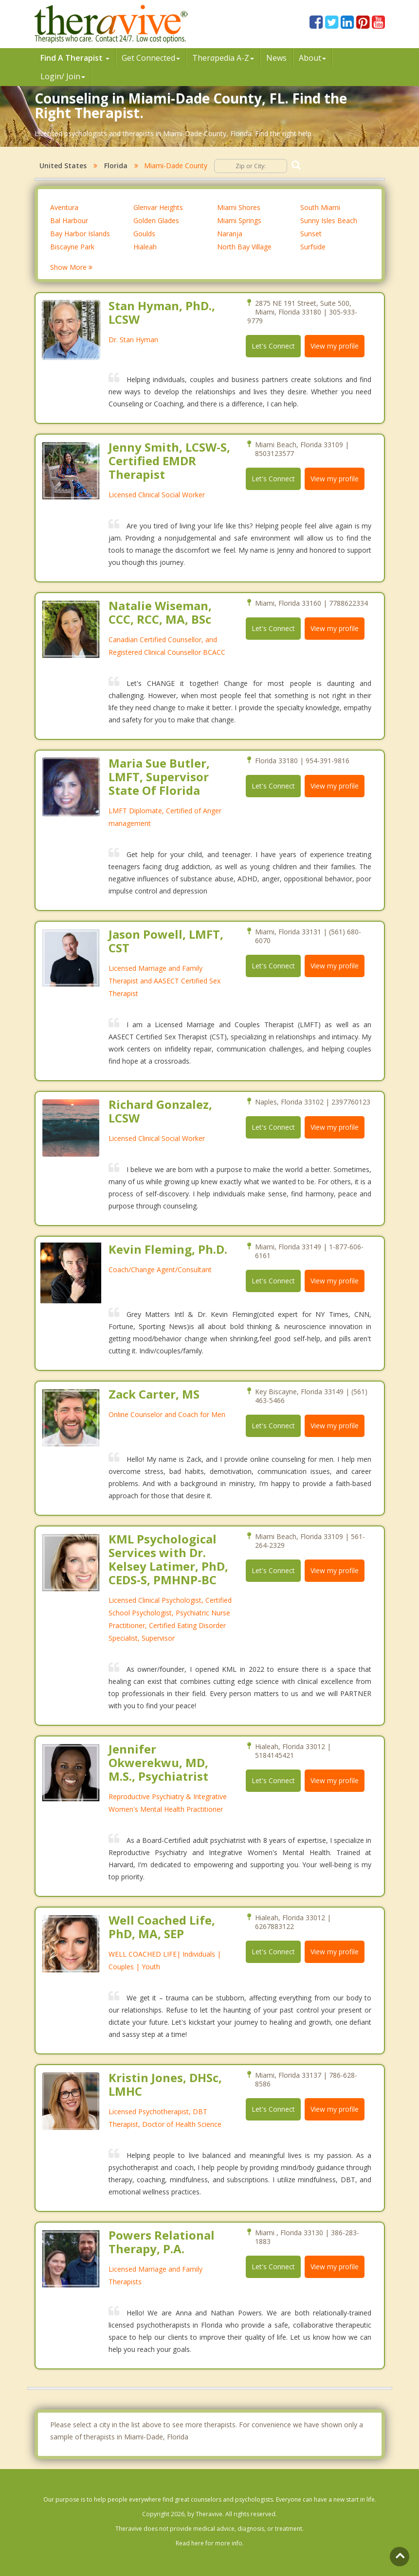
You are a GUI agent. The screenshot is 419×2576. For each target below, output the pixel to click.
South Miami (320, 207)
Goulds (144, 233)
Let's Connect (273, 345)
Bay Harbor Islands (80, 233)
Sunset (311, 233)
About (312, 58)
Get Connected (151, 58)
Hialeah (145, 246)
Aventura (64, 207)
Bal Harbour (69, 220)
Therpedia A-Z (223, 58)
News (276, 58)
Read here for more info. (210, 2543)
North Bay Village (244, 246)
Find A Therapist (74, 58)
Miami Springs (239, 220)
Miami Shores (238, 207)
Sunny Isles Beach (328, 220)
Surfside (313, 246)
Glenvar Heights (158, 207)
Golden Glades (156, 220)
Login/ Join (62, 76)
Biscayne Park (72, 246)
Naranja (229, 233)
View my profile (334, 345)
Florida (116, 165)
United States (63, 165)
